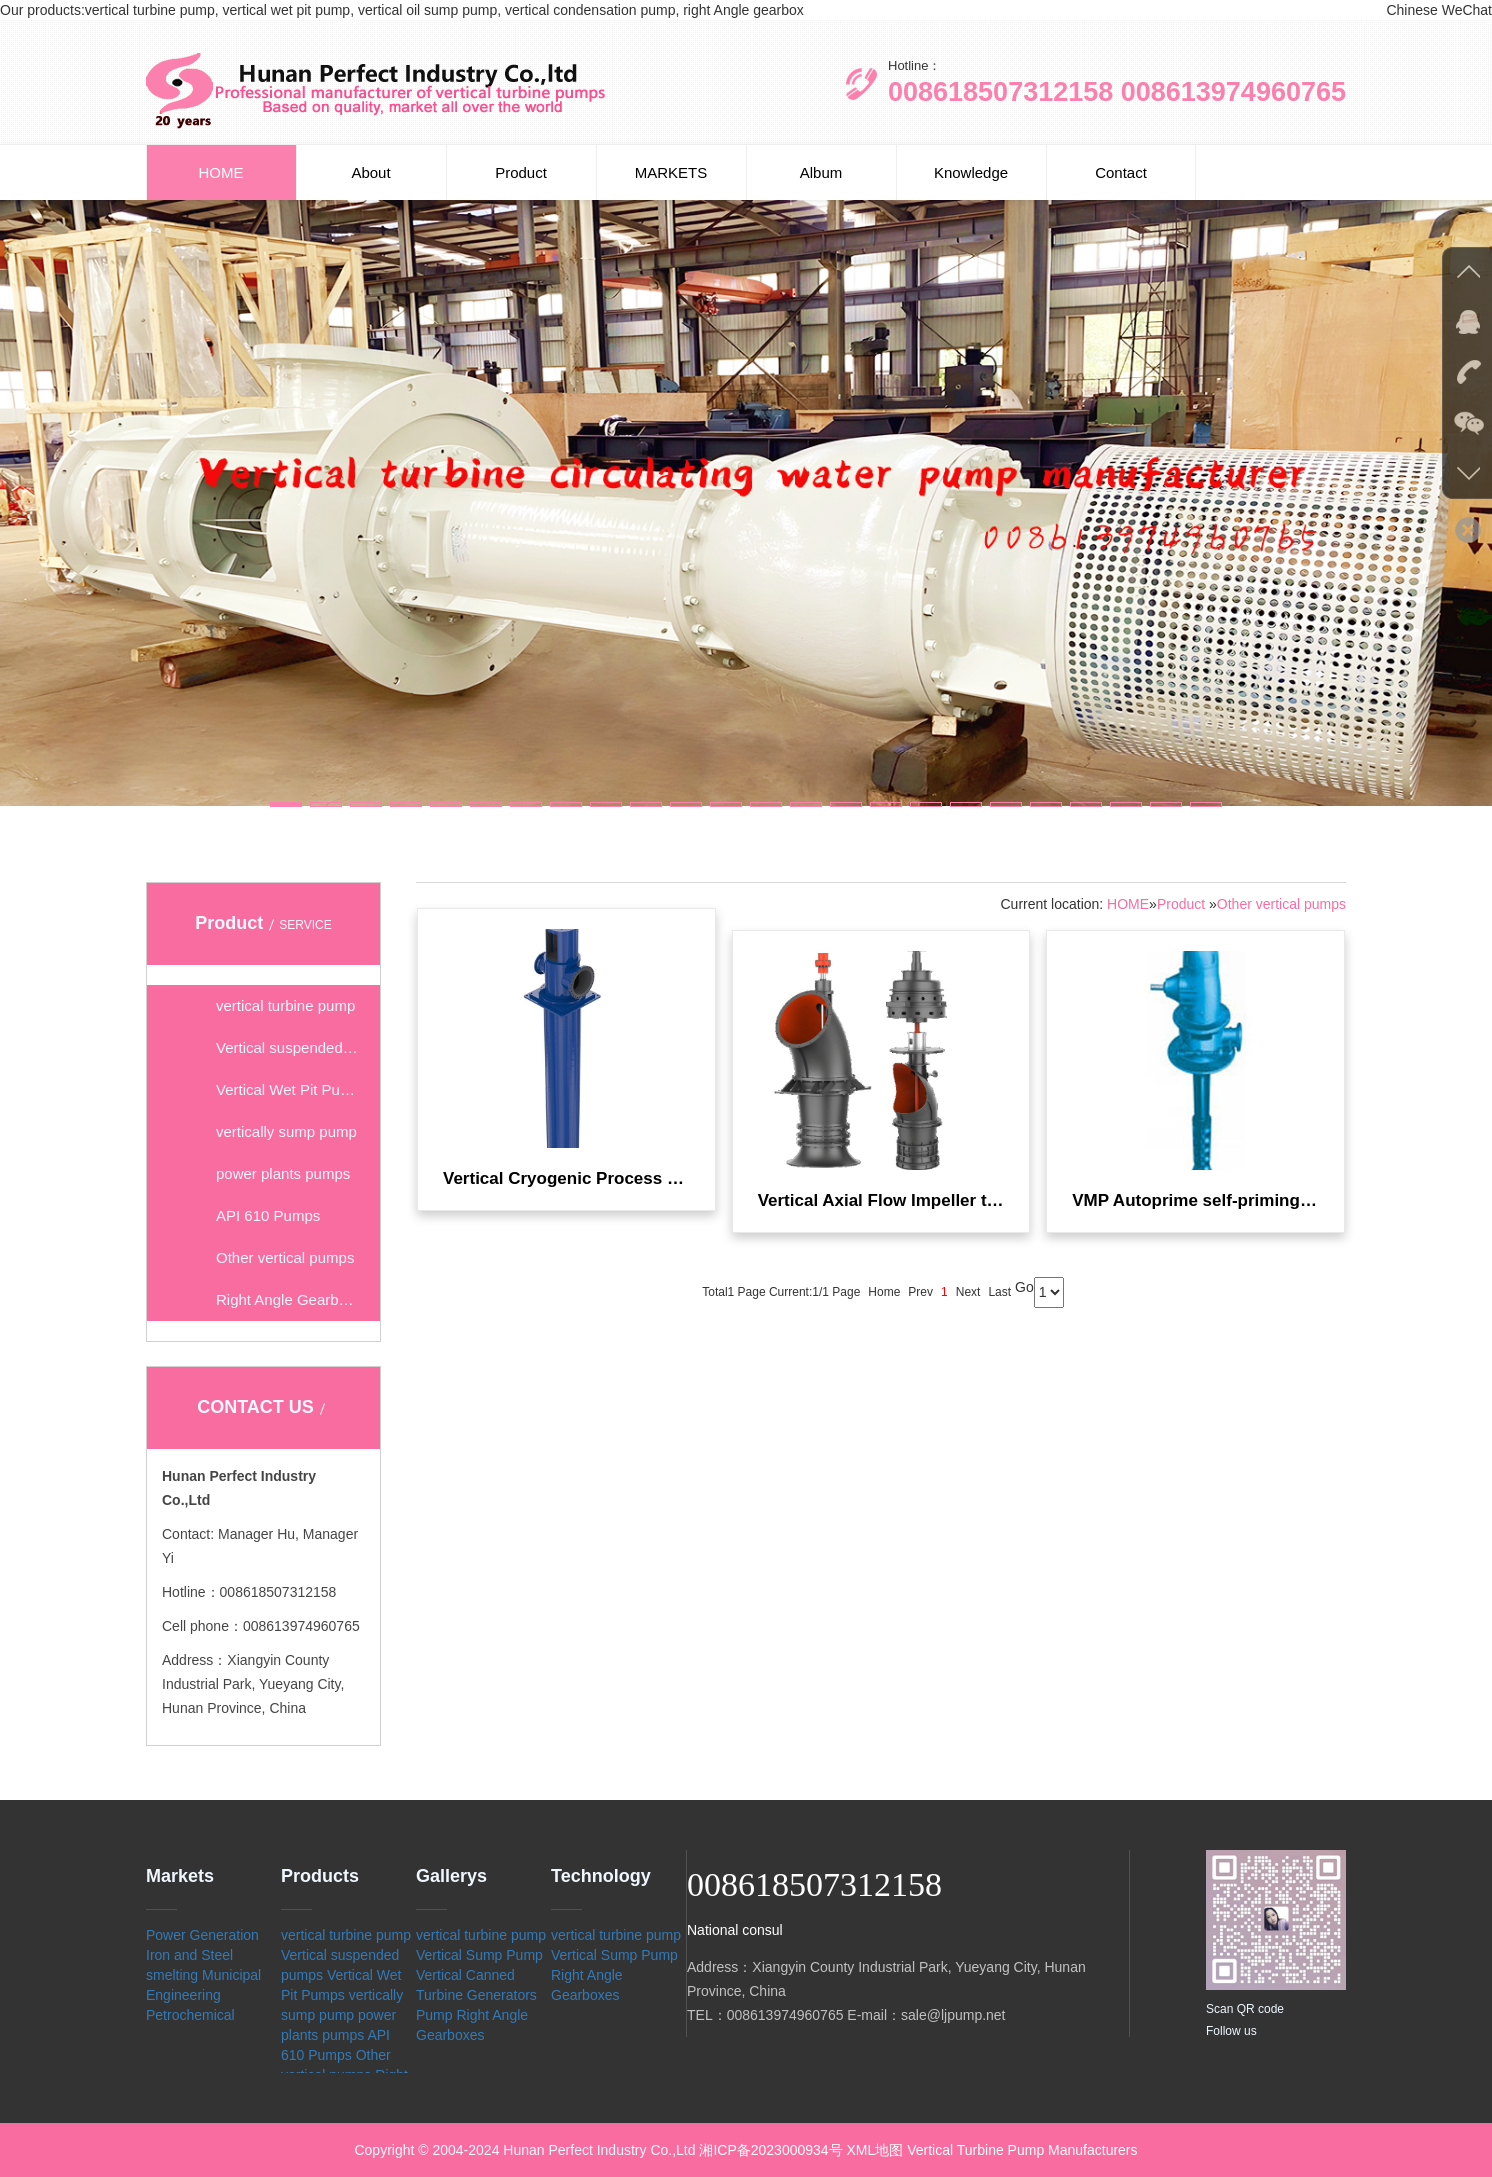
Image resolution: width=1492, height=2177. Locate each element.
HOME (221, 172)
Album (821, 172)
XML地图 (875, 2150)
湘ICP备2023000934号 (770, 2150)
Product (521, 172)
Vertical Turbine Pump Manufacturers (1022, 2150)
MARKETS (671, 172)
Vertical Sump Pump (479, 1955)
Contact (1121, 172)
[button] (286, 804)
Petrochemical (190, 2015)
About (370, 172)
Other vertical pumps (1281, 904)
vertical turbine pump (346, 1935)
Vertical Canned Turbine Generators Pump (476, 1995)
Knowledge (971, 172)
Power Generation (202, 1935)
